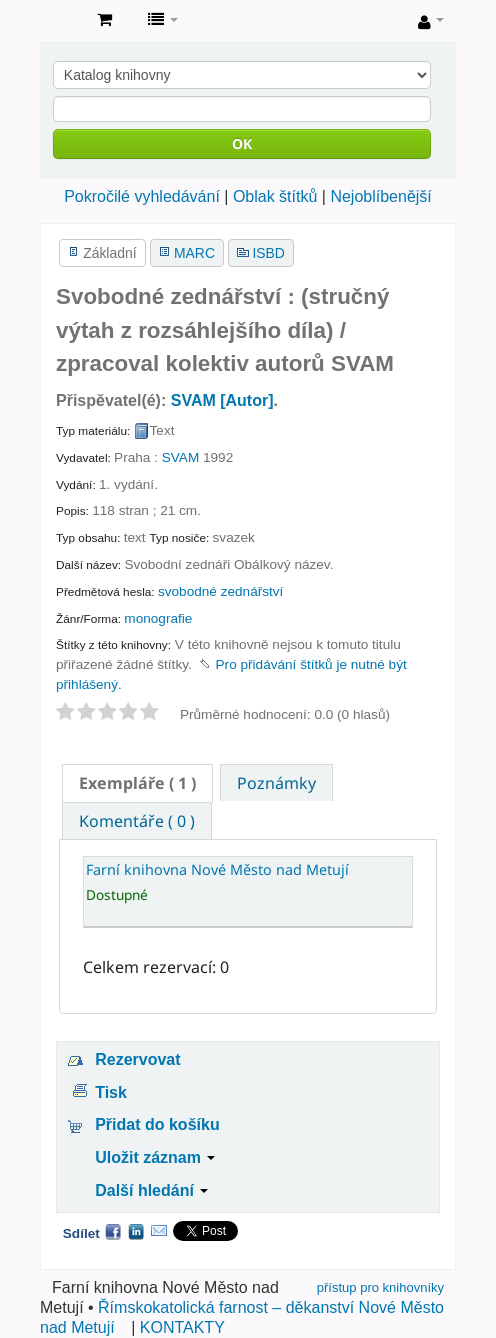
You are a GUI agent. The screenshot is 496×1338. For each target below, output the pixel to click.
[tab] (137, 783)
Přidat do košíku (157, 1124)
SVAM (181, 457)
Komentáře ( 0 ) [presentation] (137, 821)
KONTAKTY (182, 1327)
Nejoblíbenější (380, 196)
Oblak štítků (275, 196)
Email (159, 1231)
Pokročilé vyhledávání (142, 196)
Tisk (111, 1092)
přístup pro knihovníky (380, 1287)
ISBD (268, 253)
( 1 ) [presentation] (137, 783)
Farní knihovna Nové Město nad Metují (61, 21)
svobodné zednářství (220, 591)
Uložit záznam (155, 1157)
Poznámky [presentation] (276, 783)
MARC (194, 253)
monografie (158, 618)
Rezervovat (137, 1059)
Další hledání (151, 1190)
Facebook (113, 1231)
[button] (104, 20)
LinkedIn (136, 1231)
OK (242, 143)
